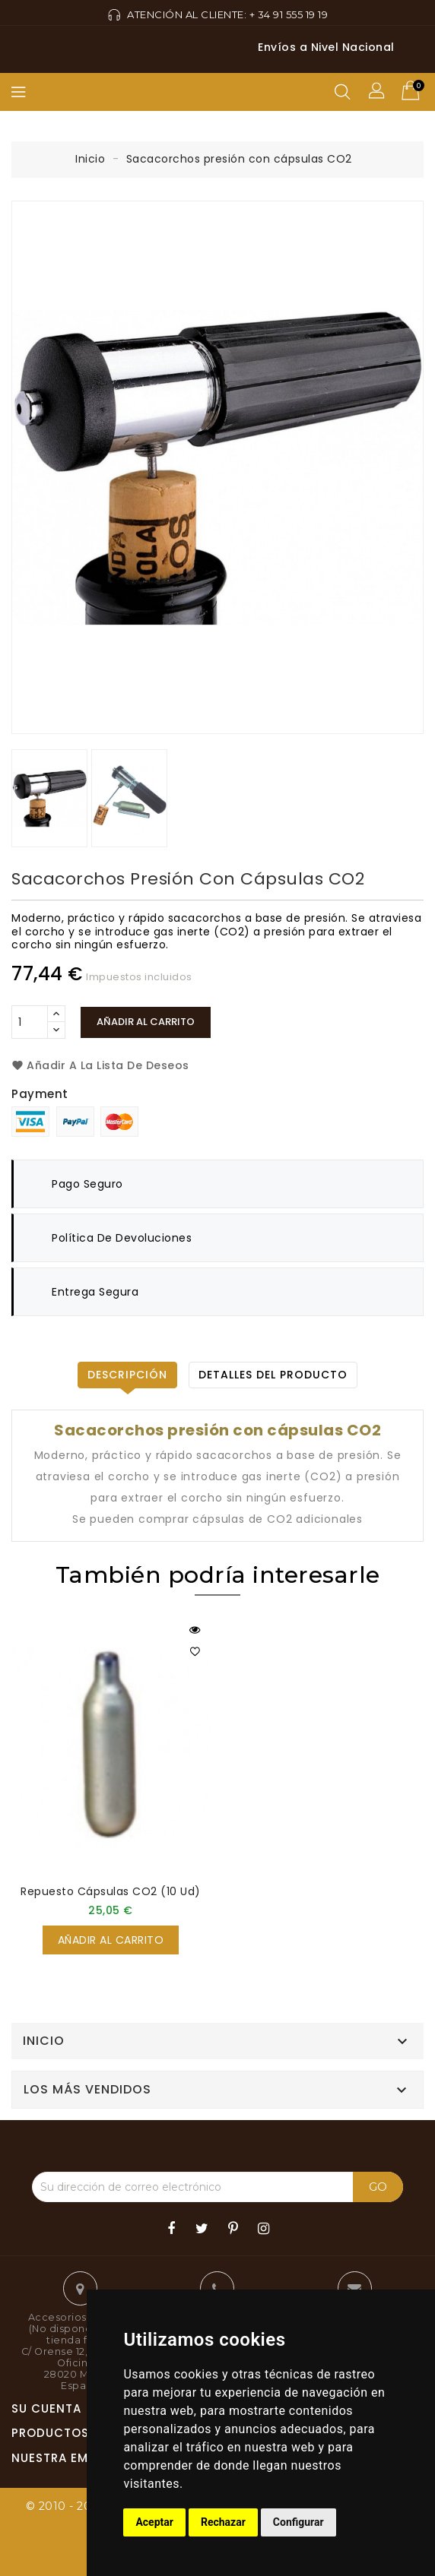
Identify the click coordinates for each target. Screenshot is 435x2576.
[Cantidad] (29, 1022)
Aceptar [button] (154, 2522)
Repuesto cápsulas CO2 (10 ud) (111, 1891)
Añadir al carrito (146, 1021)
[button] (378, 92)
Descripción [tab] (127, 1374)
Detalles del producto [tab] (273, 1374)
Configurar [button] (298, 2522)
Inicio (44, 2041)
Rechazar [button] (223, 2522)
